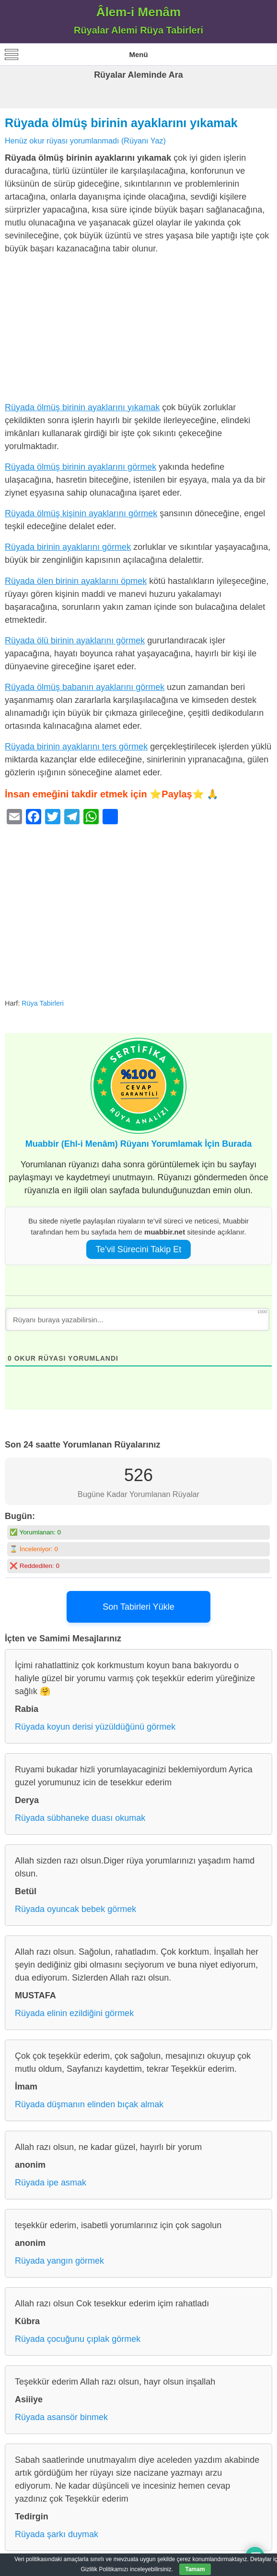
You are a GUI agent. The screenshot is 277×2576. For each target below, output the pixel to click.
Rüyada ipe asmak (50, 2182)
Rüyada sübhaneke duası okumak (80, 1818)
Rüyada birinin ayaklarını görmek (68, 547)
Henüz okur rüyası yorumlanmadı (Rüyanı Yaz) (85, 140)
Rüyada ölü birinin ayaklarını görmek (75, 640)
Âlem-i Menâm (138, 12)
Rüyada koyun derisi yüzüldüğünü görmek (95, 1727)
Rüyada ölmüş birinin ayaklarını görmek (80, 467)
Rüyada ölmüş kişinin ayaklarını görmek (81, 513)
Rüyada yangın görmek (59, 2261)
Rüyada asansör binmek (61, 2417)
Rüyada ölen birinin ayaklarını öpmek (76, 581)
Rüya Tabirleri (43, 1003)
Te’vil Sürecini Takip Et (139, 1249)
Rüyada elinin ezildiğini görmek (74, 2013)
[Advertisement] (138, 330)
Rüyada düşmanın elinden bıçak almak (89, 2104)
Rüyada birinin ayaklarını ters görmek (76, 746)
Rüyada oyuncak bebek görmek (75, 1909)
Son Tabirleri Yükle (138, 1607)
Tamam (195, 2569)
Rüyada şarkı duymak (56, 2534)
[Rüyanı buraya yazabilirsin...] (137, 1319)
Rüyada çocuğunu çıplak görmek (77, 2339)
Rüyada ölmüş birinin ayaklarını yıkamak (121, 123)
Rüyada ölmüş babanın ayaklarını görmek (84, 687)
